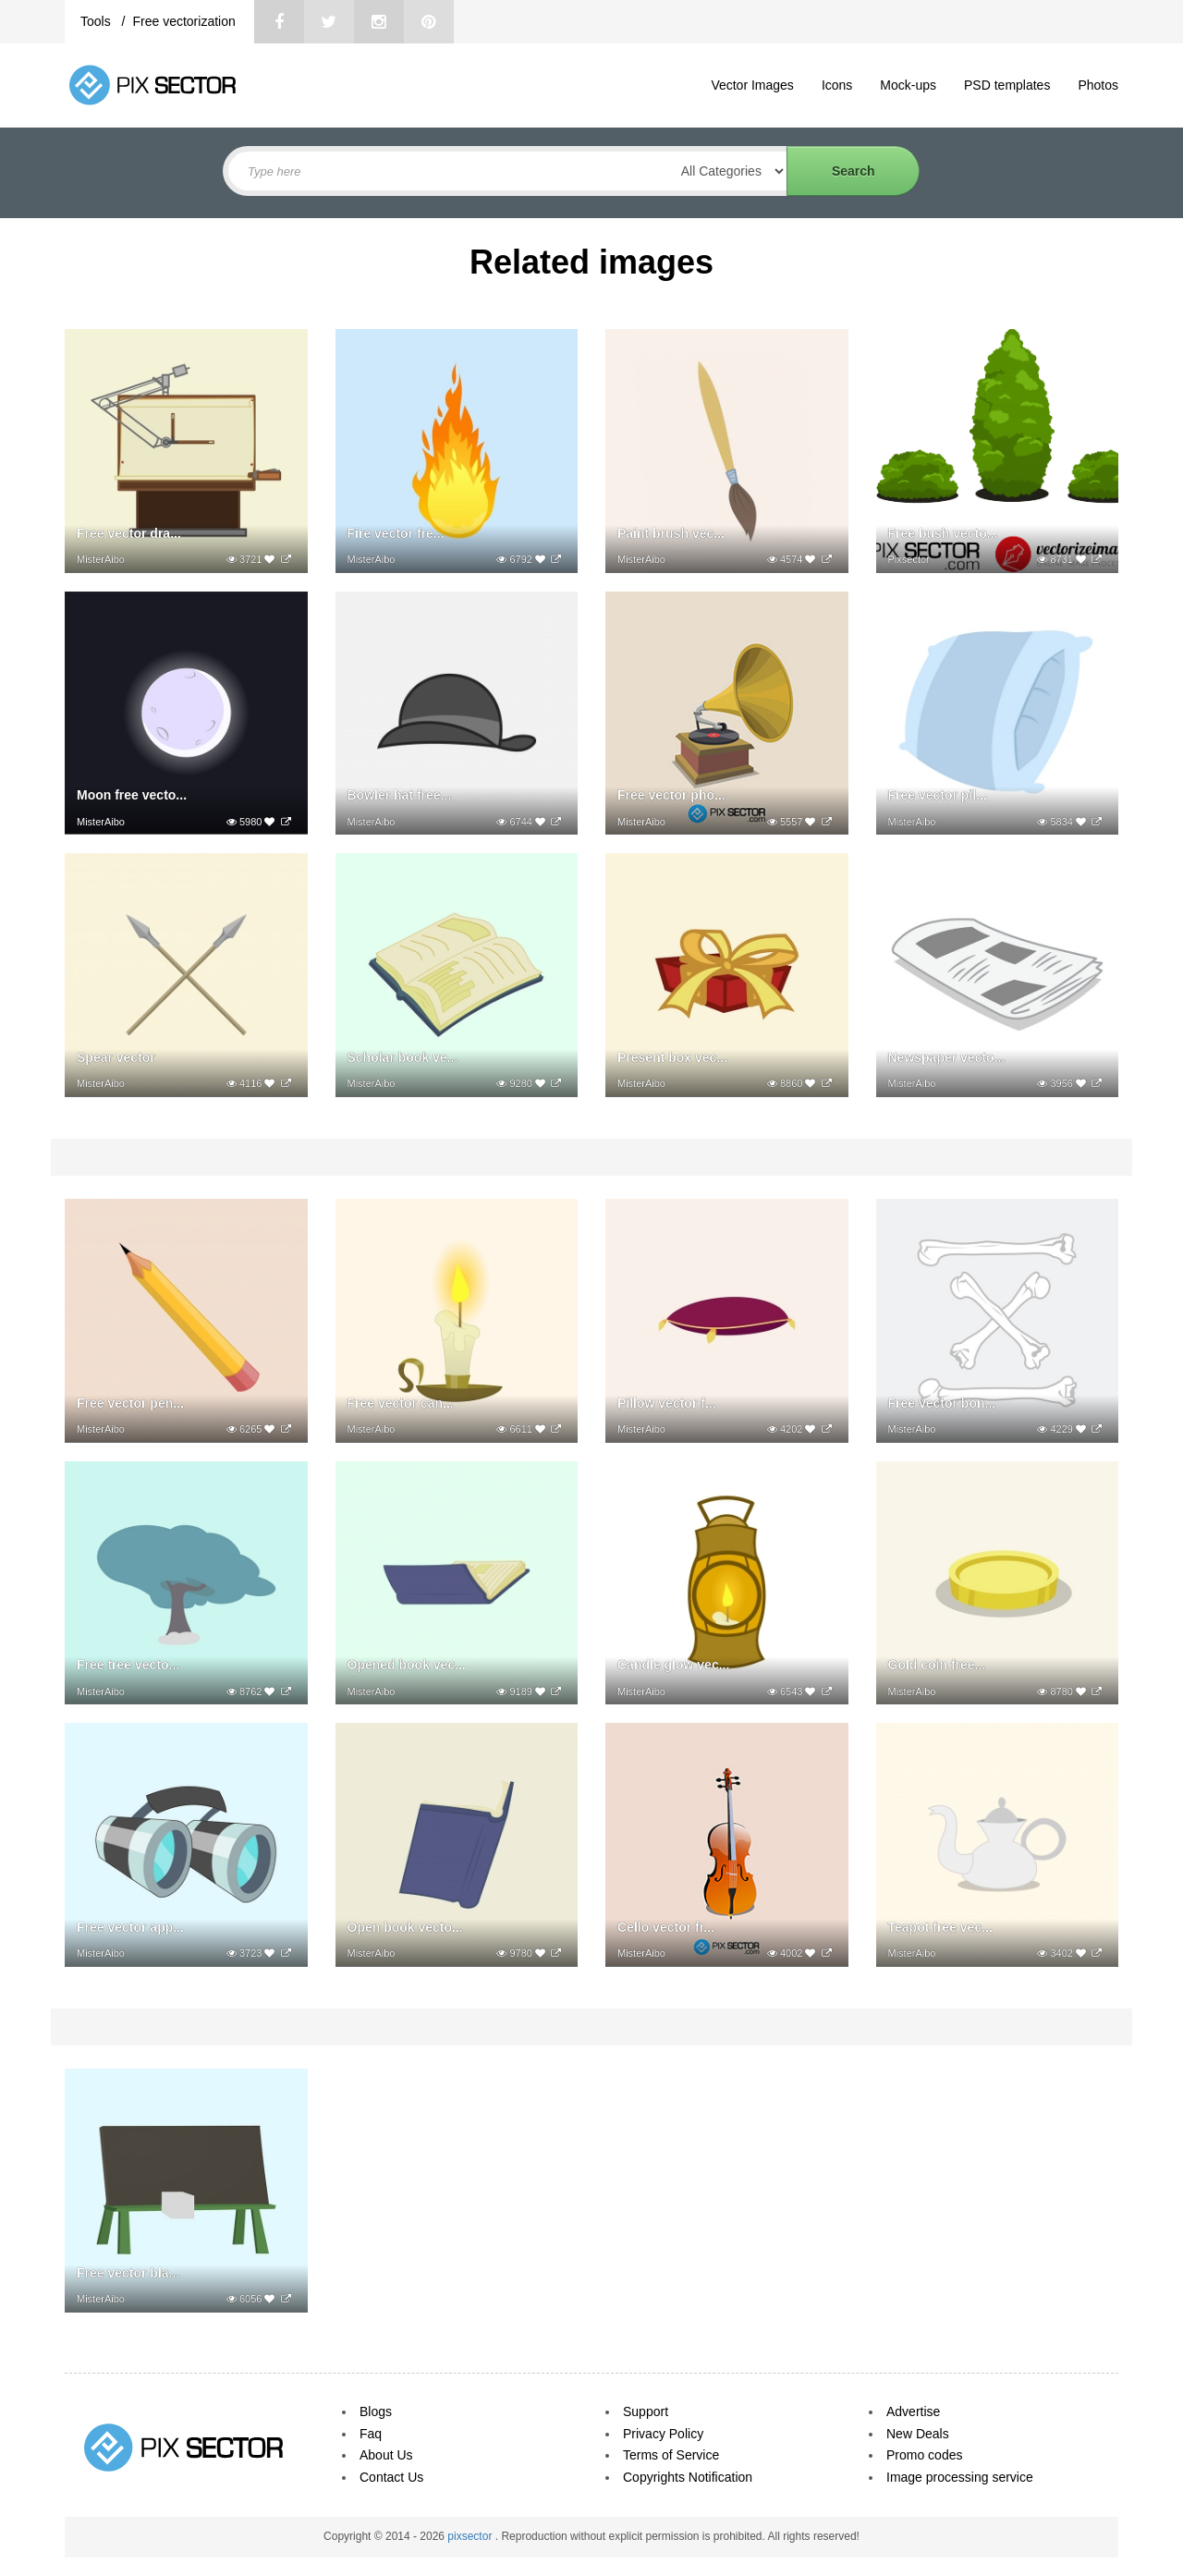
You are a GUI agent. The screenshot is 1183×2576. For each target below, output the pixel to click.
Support (645, 2411)
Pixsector (909, 559)
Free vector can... (401, 1403)
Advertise (913, 2411)
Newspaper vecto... (947, 1057)
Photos (1098, 85)
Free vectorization (183, 21)
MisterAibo (101, 559)
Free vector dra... (129, 533)
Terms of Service (671, 2455)
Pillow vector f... (666, 1403)
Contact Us (391, 2477)
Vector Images (752, 85)
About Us (386, 2455)
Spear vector (116, 1057)
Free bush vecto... (943, 533)
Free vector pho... (671, 794)
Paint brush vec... (671, 533)
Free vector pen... (130, 1403)
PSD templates (1007, 85)
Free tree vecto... (128, 1664)
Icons (837, 85)
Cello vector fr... (665, 1927)
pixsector (470, 2536)
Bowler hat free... (400, 794)
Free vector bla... (128, 2272)
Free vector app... (130, 1927)
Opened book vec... (407, 1664)
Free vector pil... (937, 794)
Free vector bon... (942, 1403)
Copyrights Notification (687, 2477)
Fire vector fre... (396, 533)
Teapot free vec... (940, 1927)
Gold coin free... (937, 1664)
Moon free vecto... (132, 794)
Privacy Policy (663, 2433)
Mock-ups (908, 85)
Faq (371, 2433)
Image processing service (959, 2477)
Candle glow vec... (673, 1664)
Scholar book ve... (403, 1057)
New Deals (917, 2433)
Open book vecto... (405, 1927)
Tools (97, 21)
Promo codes (924, 2455)
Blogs (376, 2411)
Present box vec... (672, 1057)
